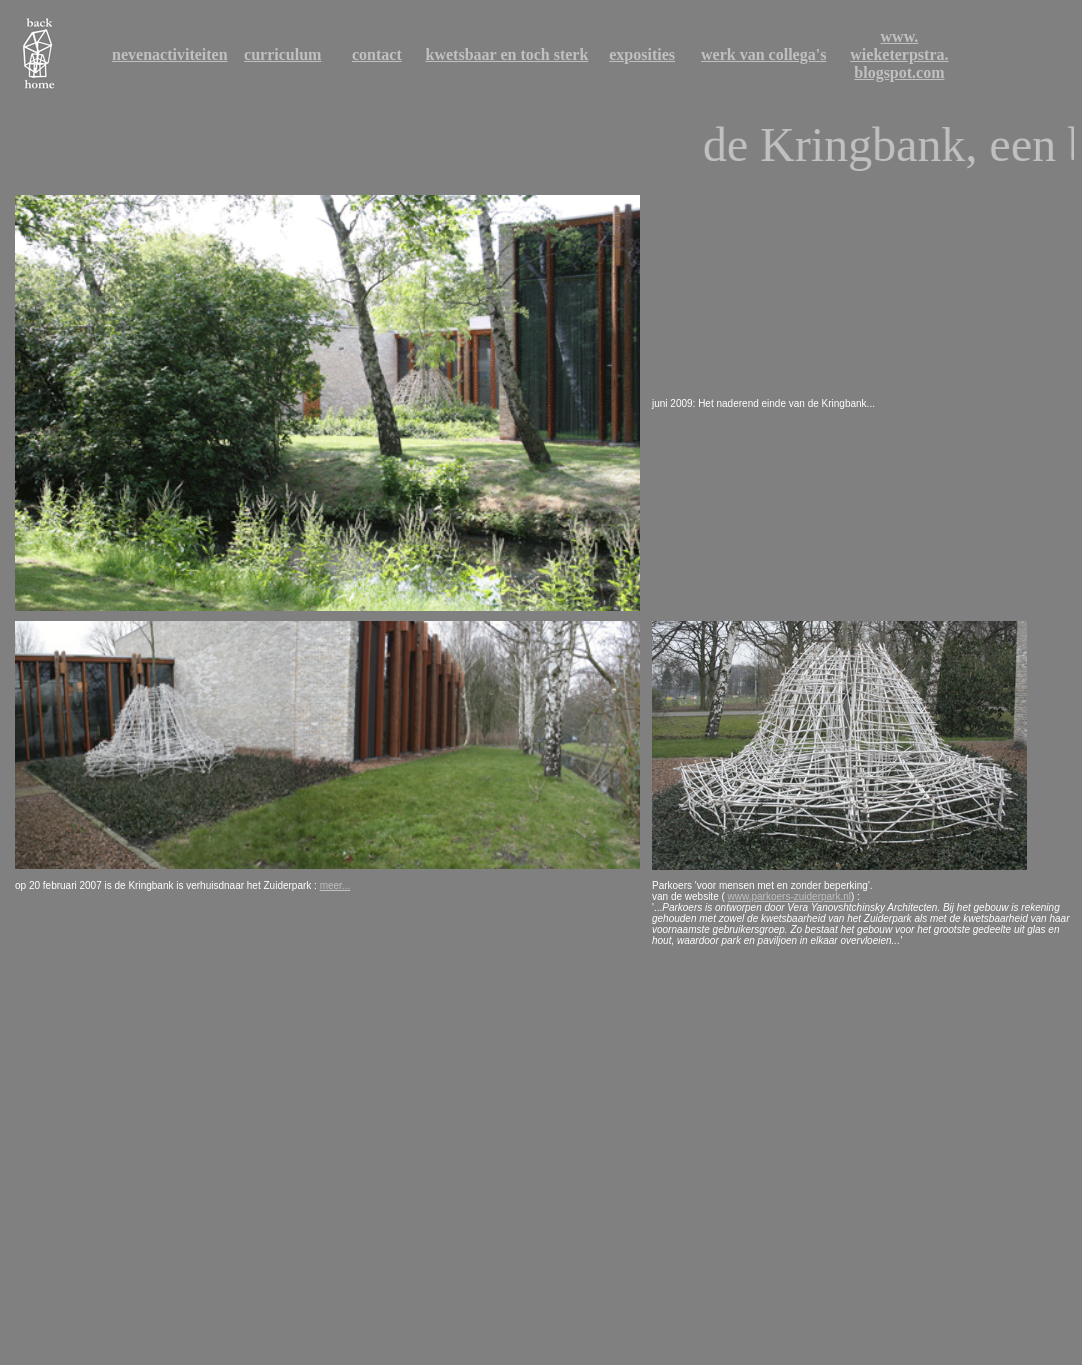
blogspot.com (899, 72)
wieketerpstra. (899, 54)
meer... (335, 885)
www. (900, 36)
